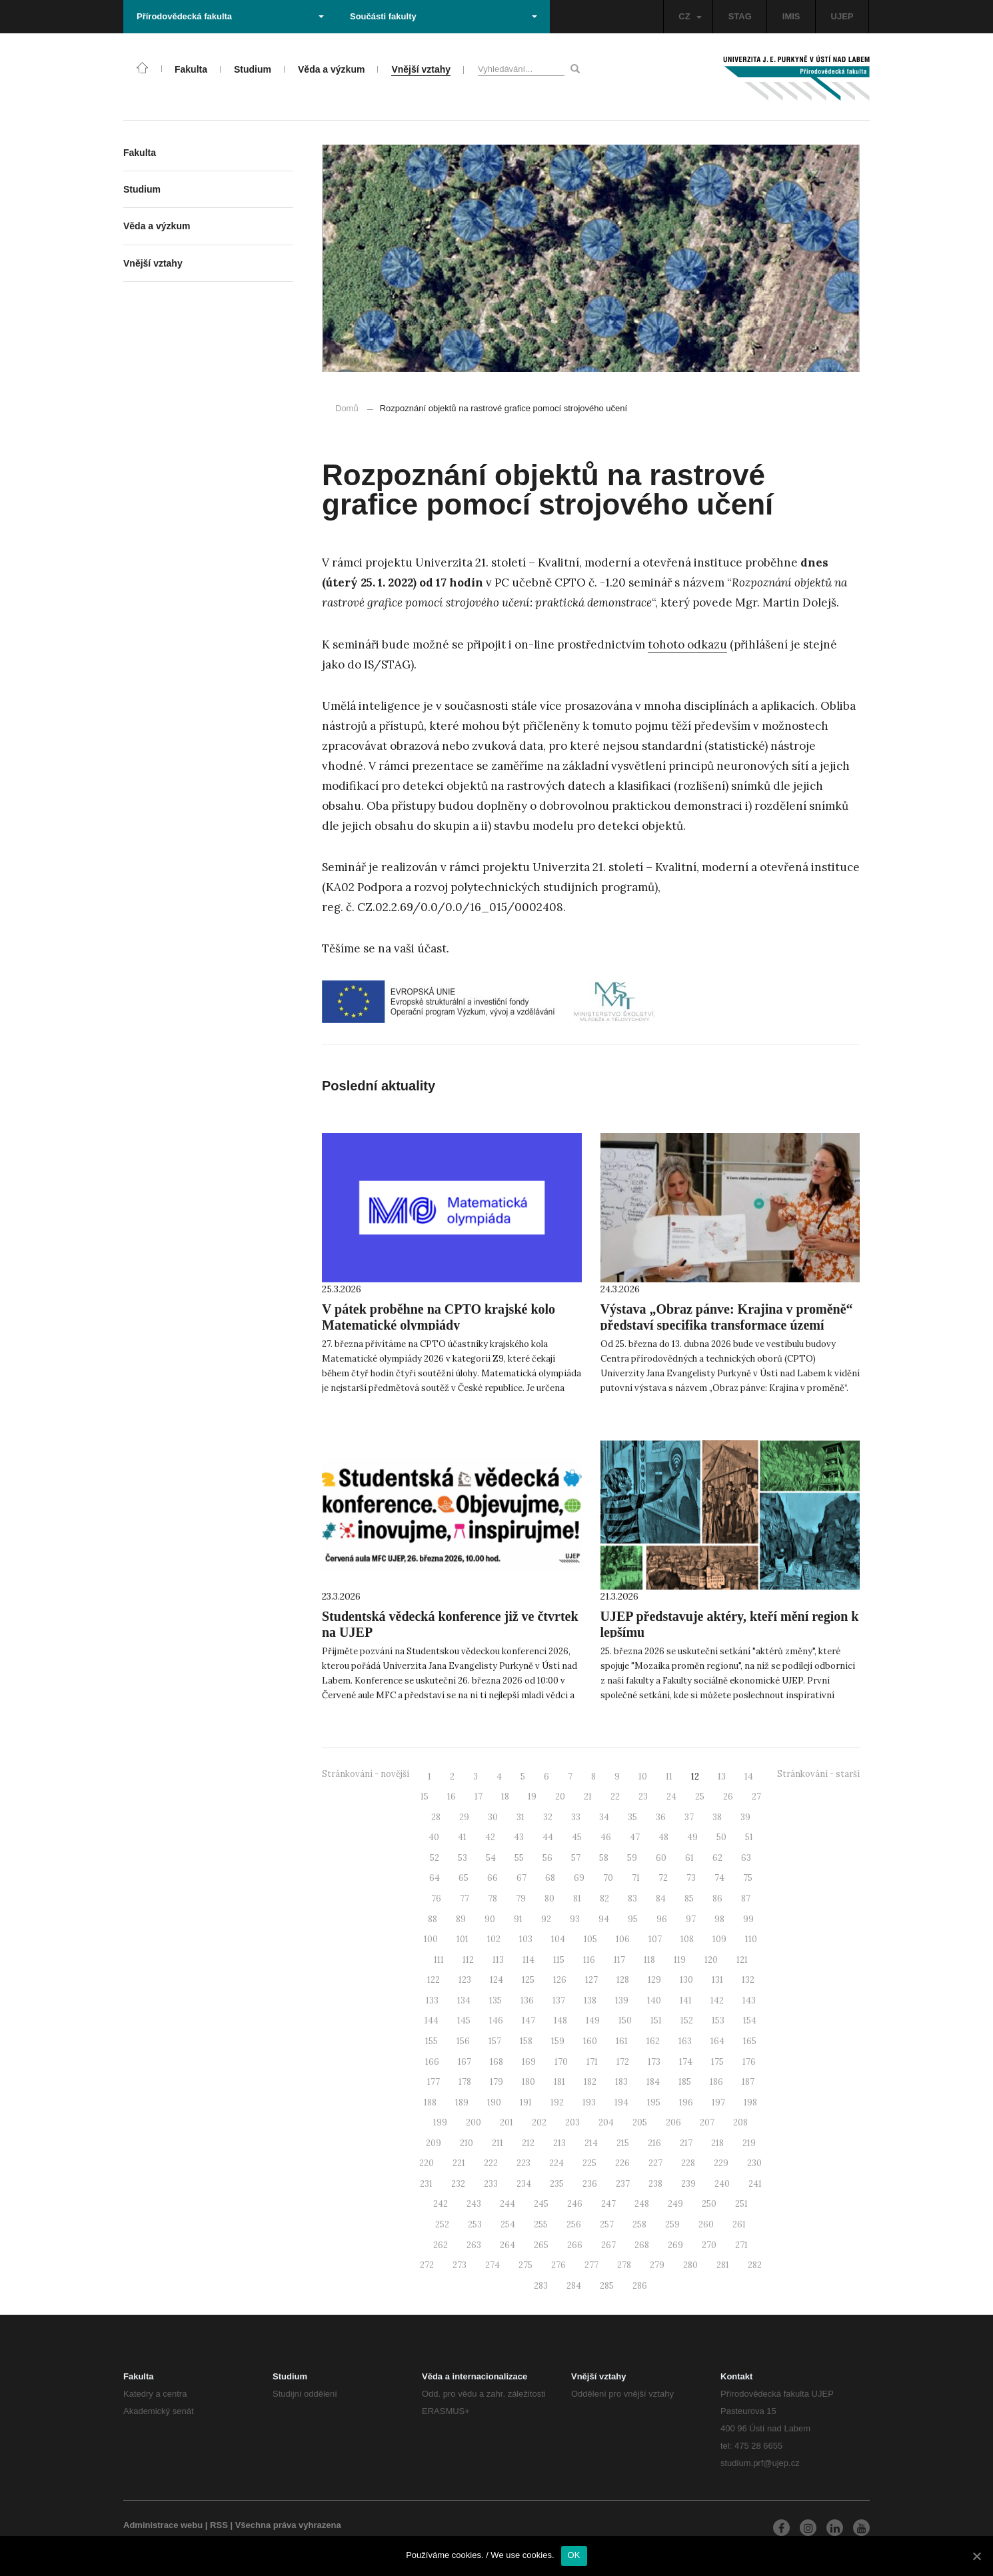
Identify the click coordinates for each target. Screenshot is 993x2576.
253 (475, 2224)
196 (686, 2102)
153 (718, 2020)
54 (491, 1858)
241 (755, 2183)
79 (521, 1898)
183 (621, 2081)
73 (691, 1878)
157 (495, 2041)
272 (427, 2265)
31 (520, 1817)
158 (526, 2041)
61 (689, 1858)
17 (479, 1796)
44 (547, 1837)
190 (494, 2102)
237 (623, 2183)
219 (749, 2143)
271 (741, 2245)
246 (574, 2203)
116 (589, 1959)
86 (717, 1898)
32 (547, 1817)
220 (426, 2163)
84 (661, 1898)
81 (577, 1898)
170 (561, 2061)
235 (557, 2183)
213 (559, 2143)
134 (464, 2000)
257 (607, 2224)
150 (625, 2020)
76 (436, 1898)
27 (756, 1796)
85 (689, 1898)
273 (460, 2265)
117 (619, 1959)
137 (558, 2000)
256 (573, 2224)
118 (649, 1959)
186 (716, 2081)
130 (686, 1979)
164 (717, 2041)
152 (686, 2020)
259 (672, 2224)
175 (717, 2061)
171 (592, 2061)
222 (491, 2163)
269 (675, 2245)
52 (434, 1858)
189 (462, 2102)
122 (433, 1979)
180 (528, 2081)
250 (709, 2203)
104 (558, 1939)
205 (639, 2122)
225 (589, 2163)
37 (689, 1817)
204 (606, 2122)
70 (608, 1878)
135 (495, 2000)
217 (686, 2143)
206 (673, 2122)
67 (521, 1878)
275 (525, 2265)
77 (464, 1898)
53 (462, 1858)
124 (496, 1979)
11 (669, 1776)
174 (685, 2061)
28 (436, 1817)
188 (430, 2102)
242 (440, 2203)
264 (507, 2245)
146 (496, 2020)
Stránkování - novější (365, 1774)
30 (493, 1817)
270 (709, 2245)
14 (748, 1776)
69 (579, 1878)
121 (742, 1959)
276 (558, 2265)
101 (463, 1939)
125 (528, 1979)
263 (474, 2245)
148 (560, 2020)
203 (572, 2122)
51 (749, 1837)
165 (749, 2041)
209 (433, 2143)
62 (717, 1858)
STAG (740, 16)
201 (506, 2122)
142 (717, 2000)
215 (622, 2143)
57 (575, 1858)
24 (671, 1796)
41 (462, 1837)
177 (433, 2081)
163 (685, 2041)
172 (622, 2061)
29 (464, 1817)
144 (432, 2020)
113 (498, 1959)
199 (440, 2122)
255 (541, 2224)
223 (523, 2163)
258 (639, 2224)
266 (574, 2245)
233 (491, 2183)
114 (528, 1959)
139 (621, 2000)
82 (604, 1898)
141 (686, 2000)
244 (507, 2203)
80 (549, 1898)
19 (532, 1796)
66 (492, 1878)
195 (653, 2102)
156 (463, 2041)
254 (507, 2224)
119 (680, 1959)
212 (528, 2143)
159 (557, 2041)
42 (490, 1837)
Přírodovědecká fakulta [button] (230, 16)
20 (560, 1796)
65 (464, 1878)
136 (527, 2000)
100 (431, 1939)
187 (748, 2081)
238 (655, 2183)
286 (639, 2285)
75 (747, 1878)
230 (754, 2163)
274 (492, 2265)
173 (654, 2061)
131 (717, 1979)
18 (505, 1796)
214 (591, 2143)
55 (519, 1858)
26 (728, 1796)
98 (719, 1919)
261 (739, 2224)
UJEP (842, 16)
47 (635, 1837)
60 (661, 1858)
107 (655, 1939)
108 (687, 1939)
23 (643, 1796)
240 (722, 2183)
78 (492, 1898)
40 (434, 1837)
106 (623, 1939)
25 (699, 1796)
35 (632, 1817)
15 (425, 1796)
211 (497, 2143)
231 (426, 2183)
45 (577, 1837)
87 (745, 1898)
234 (523, 2183)
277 (591, 2265)
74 (719, 1878)
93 (575, 1919)
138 (590, 2000)
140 (654, 2000)
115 (558, 1959)
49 (692, 1837)
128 (622, 1979)
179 (496, 2081)
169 (529, 2061)
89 (461, 1919)
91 (518, 1919)
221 (459, 2163)
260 (706, 2224)
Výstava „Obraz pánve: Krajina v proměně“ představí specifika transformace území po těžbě (726, 1325)
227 (655, 2163)
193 (589, 2102)
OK (574, 2555)
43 (519, 1837)
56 (547, 1858)
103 (525, 1939)
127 (591, 1979)
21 (588, 1796)
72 (663, 1878)
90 (490, 1919)
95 (633, 1919)
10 (642, 1776)
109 (719, 1939)
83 (632, 1898)
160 (590, 2041)
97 (691, 1919)
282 (755, 2265)
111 (439, 1959)
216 (654, 2143)
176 (749, 2061)
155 (431, 2041)
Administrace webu (163, 2525)
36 (661, 1817)
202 (539, 2122)
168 (496, 2061)
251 (741, 2203)
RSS (219, 2525)
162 (653, 2041)
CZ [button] (689, 16)
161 (622, 2041)
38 (717, 1817)
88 (432, 1919)
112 (468, 1959)
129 (654, 1979)
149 (593, 2020)
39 (745, 1817)
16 (451, 1796)
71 (636, 1878)
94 (603, 1919)
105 (590, 1939)
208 (740, 2122)
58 (603, 1858)
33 (575, 1817)
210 (466, 2143)
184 (653, 2081)
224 (556, 2163)
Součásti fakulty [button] (443, 16)
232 (458, 2183)
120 (711, 1959)
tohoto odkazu (687, 644)
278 (624, 2265)
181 (559, 2081)
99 (748, 1919)
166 (432, 2061)
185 (684, 2081)
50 (721, 1837)
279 (657, 2265)
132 (748, 1979)
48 (663, 1837)
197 (718, 2102)
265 (541, 2245)
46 (605, 1837)
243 (474, 2203)
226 (622, 2163)
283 (541, 2285)
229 (721, 2163)
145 (464, 2020)
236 (589, 2183)
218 (717, 2143)
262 (440, 2245)
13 (722, 1776)
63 (746, 1858)
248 (641, 2203)
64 (434, 1878)
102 (493, 1939)
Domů (347, 408)
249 (675, 2203)
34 (604, 1817)
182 (590, 2081)
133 (432, 2000)
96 (661, 1919)
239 (688, 2183)
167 (464, 2061)
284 (573, 2285)
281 (722, 2265)
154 (749, 2020)
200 (473, 2122)
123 (465, 1979)
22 (615, 1796)
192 (557, 2102)
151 (656, 2020)
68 (550, 1878)
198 (750, 2102)
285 (607, 2285)
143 (749, 2000)
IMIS (791, 16)
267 (608, 2245)
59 (632, 1858)
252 (442, 2224)
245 (541, 2203)
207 (707, 2122)
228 (688, 2163)
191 (526, 2102)
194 (621, 2102)
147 (528, 2020)
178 (465, 2081)
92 (546, 1919)
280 (690, 2265)
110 (751, 1939)
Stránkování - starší (818, 1774)
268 (641, 2245)
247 (608, 2203)
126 (559, 1979)
